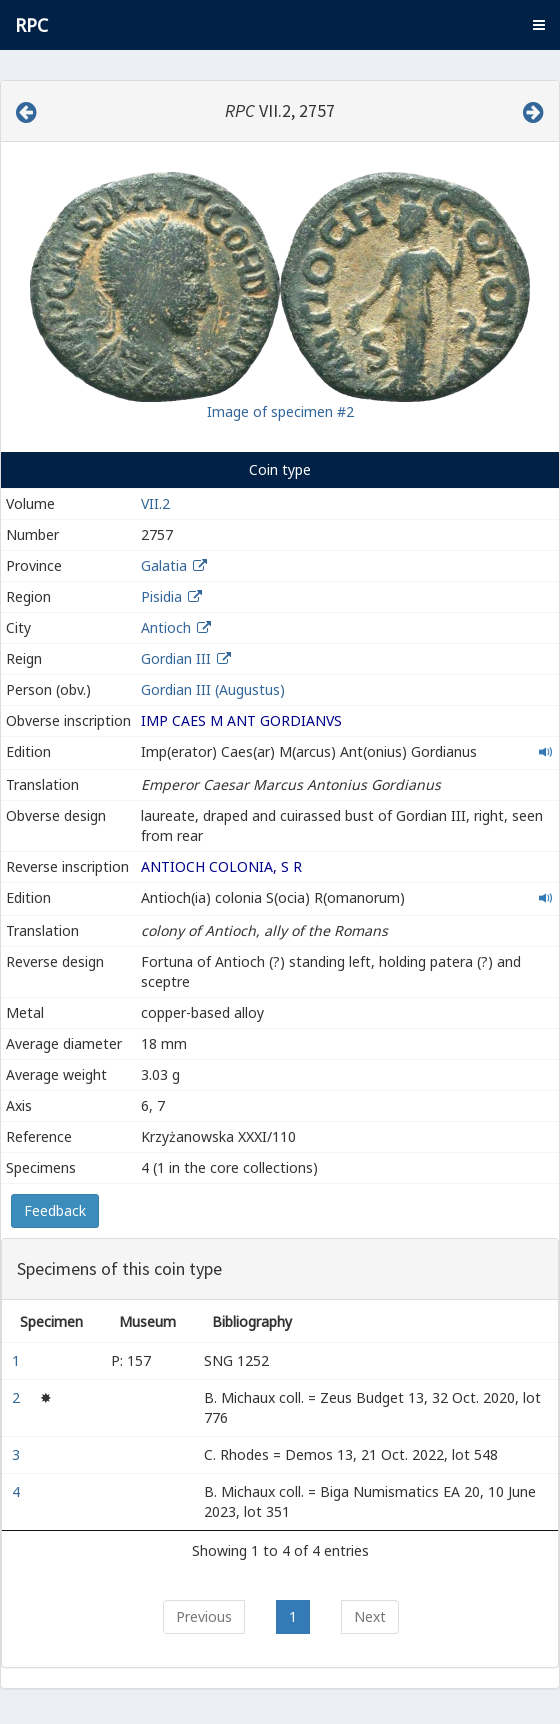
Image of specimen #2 (280, 411)
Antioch (166, 627)
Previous (204, 1616)
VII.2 (155, 503)
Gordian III (176, 658)
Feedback (55, 1210)
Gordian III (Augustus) (213, 689)
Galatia (164, 565)
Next (370, 1616)
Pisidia (161, 596)
